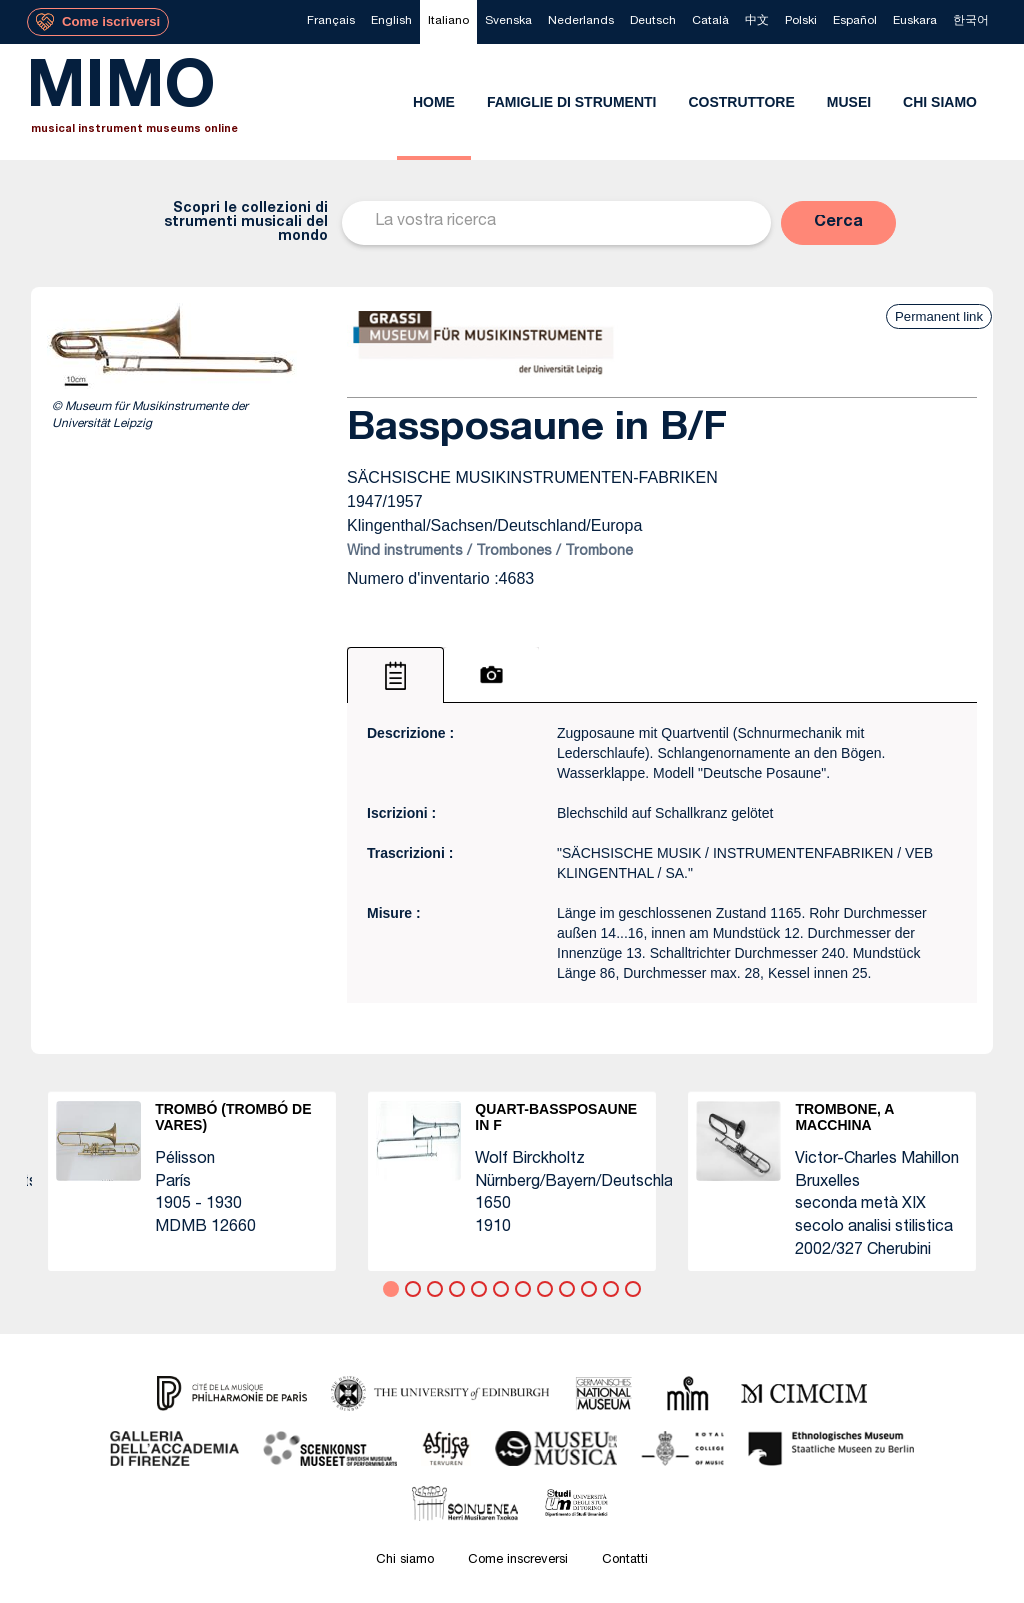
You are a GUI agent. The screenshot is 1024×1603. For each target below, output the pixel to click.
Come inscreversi (518, 1560)
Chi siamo (405, 1560)
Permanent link (939, 316)
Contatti (625, 1560)
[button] (838, 223)
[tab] (395, 675)
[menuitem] (331, 22)
